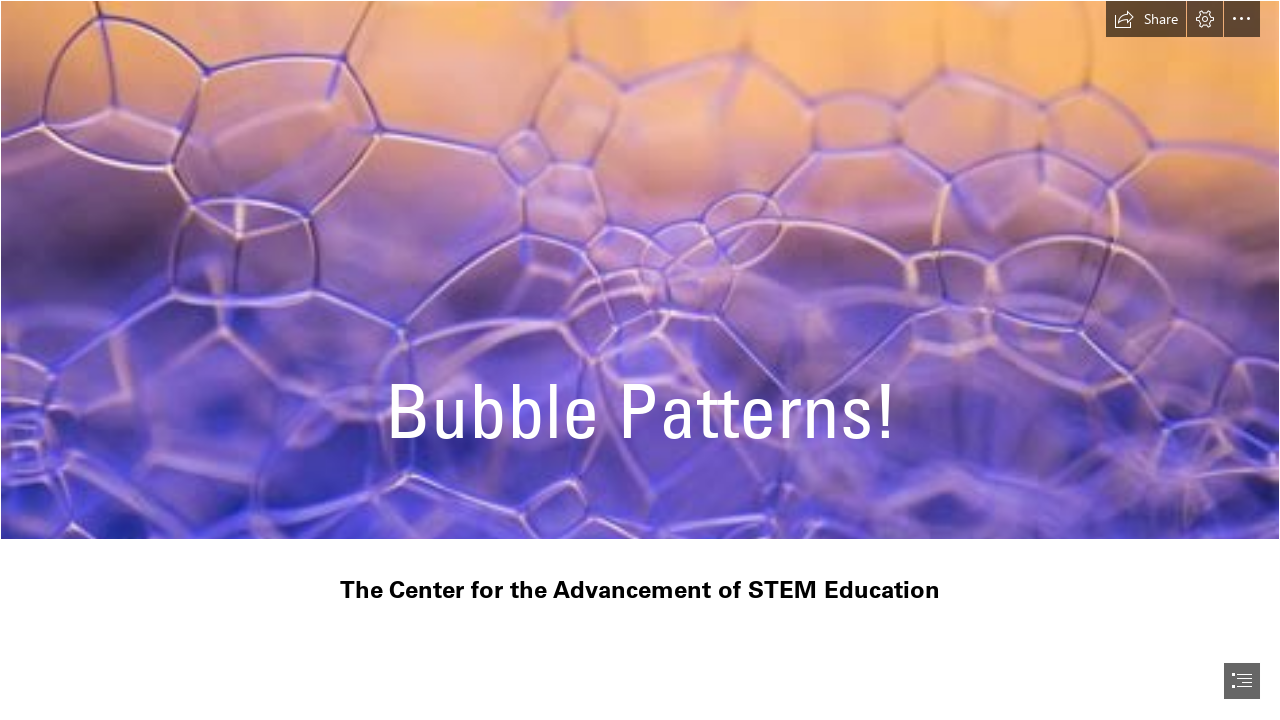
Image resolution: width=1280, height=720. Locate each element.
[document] (640, 360)
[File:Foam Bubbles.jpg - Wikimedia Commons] (640, 270)
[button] (1146, 19)
